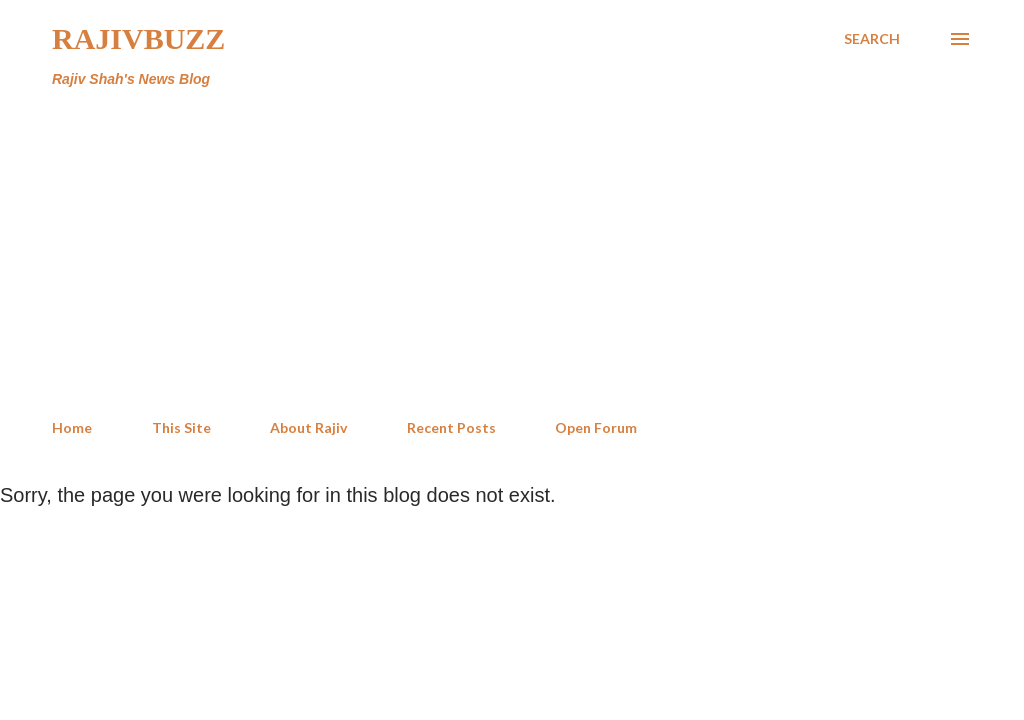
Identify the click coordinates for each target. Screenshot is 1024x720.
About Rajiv (308, 427)
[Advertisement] (512, 254)
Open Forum (596, 427)
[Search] (872, 39)
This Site (181, 427)
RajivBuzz (138, 38)
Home (72, 427)
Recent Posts (451, 427)
